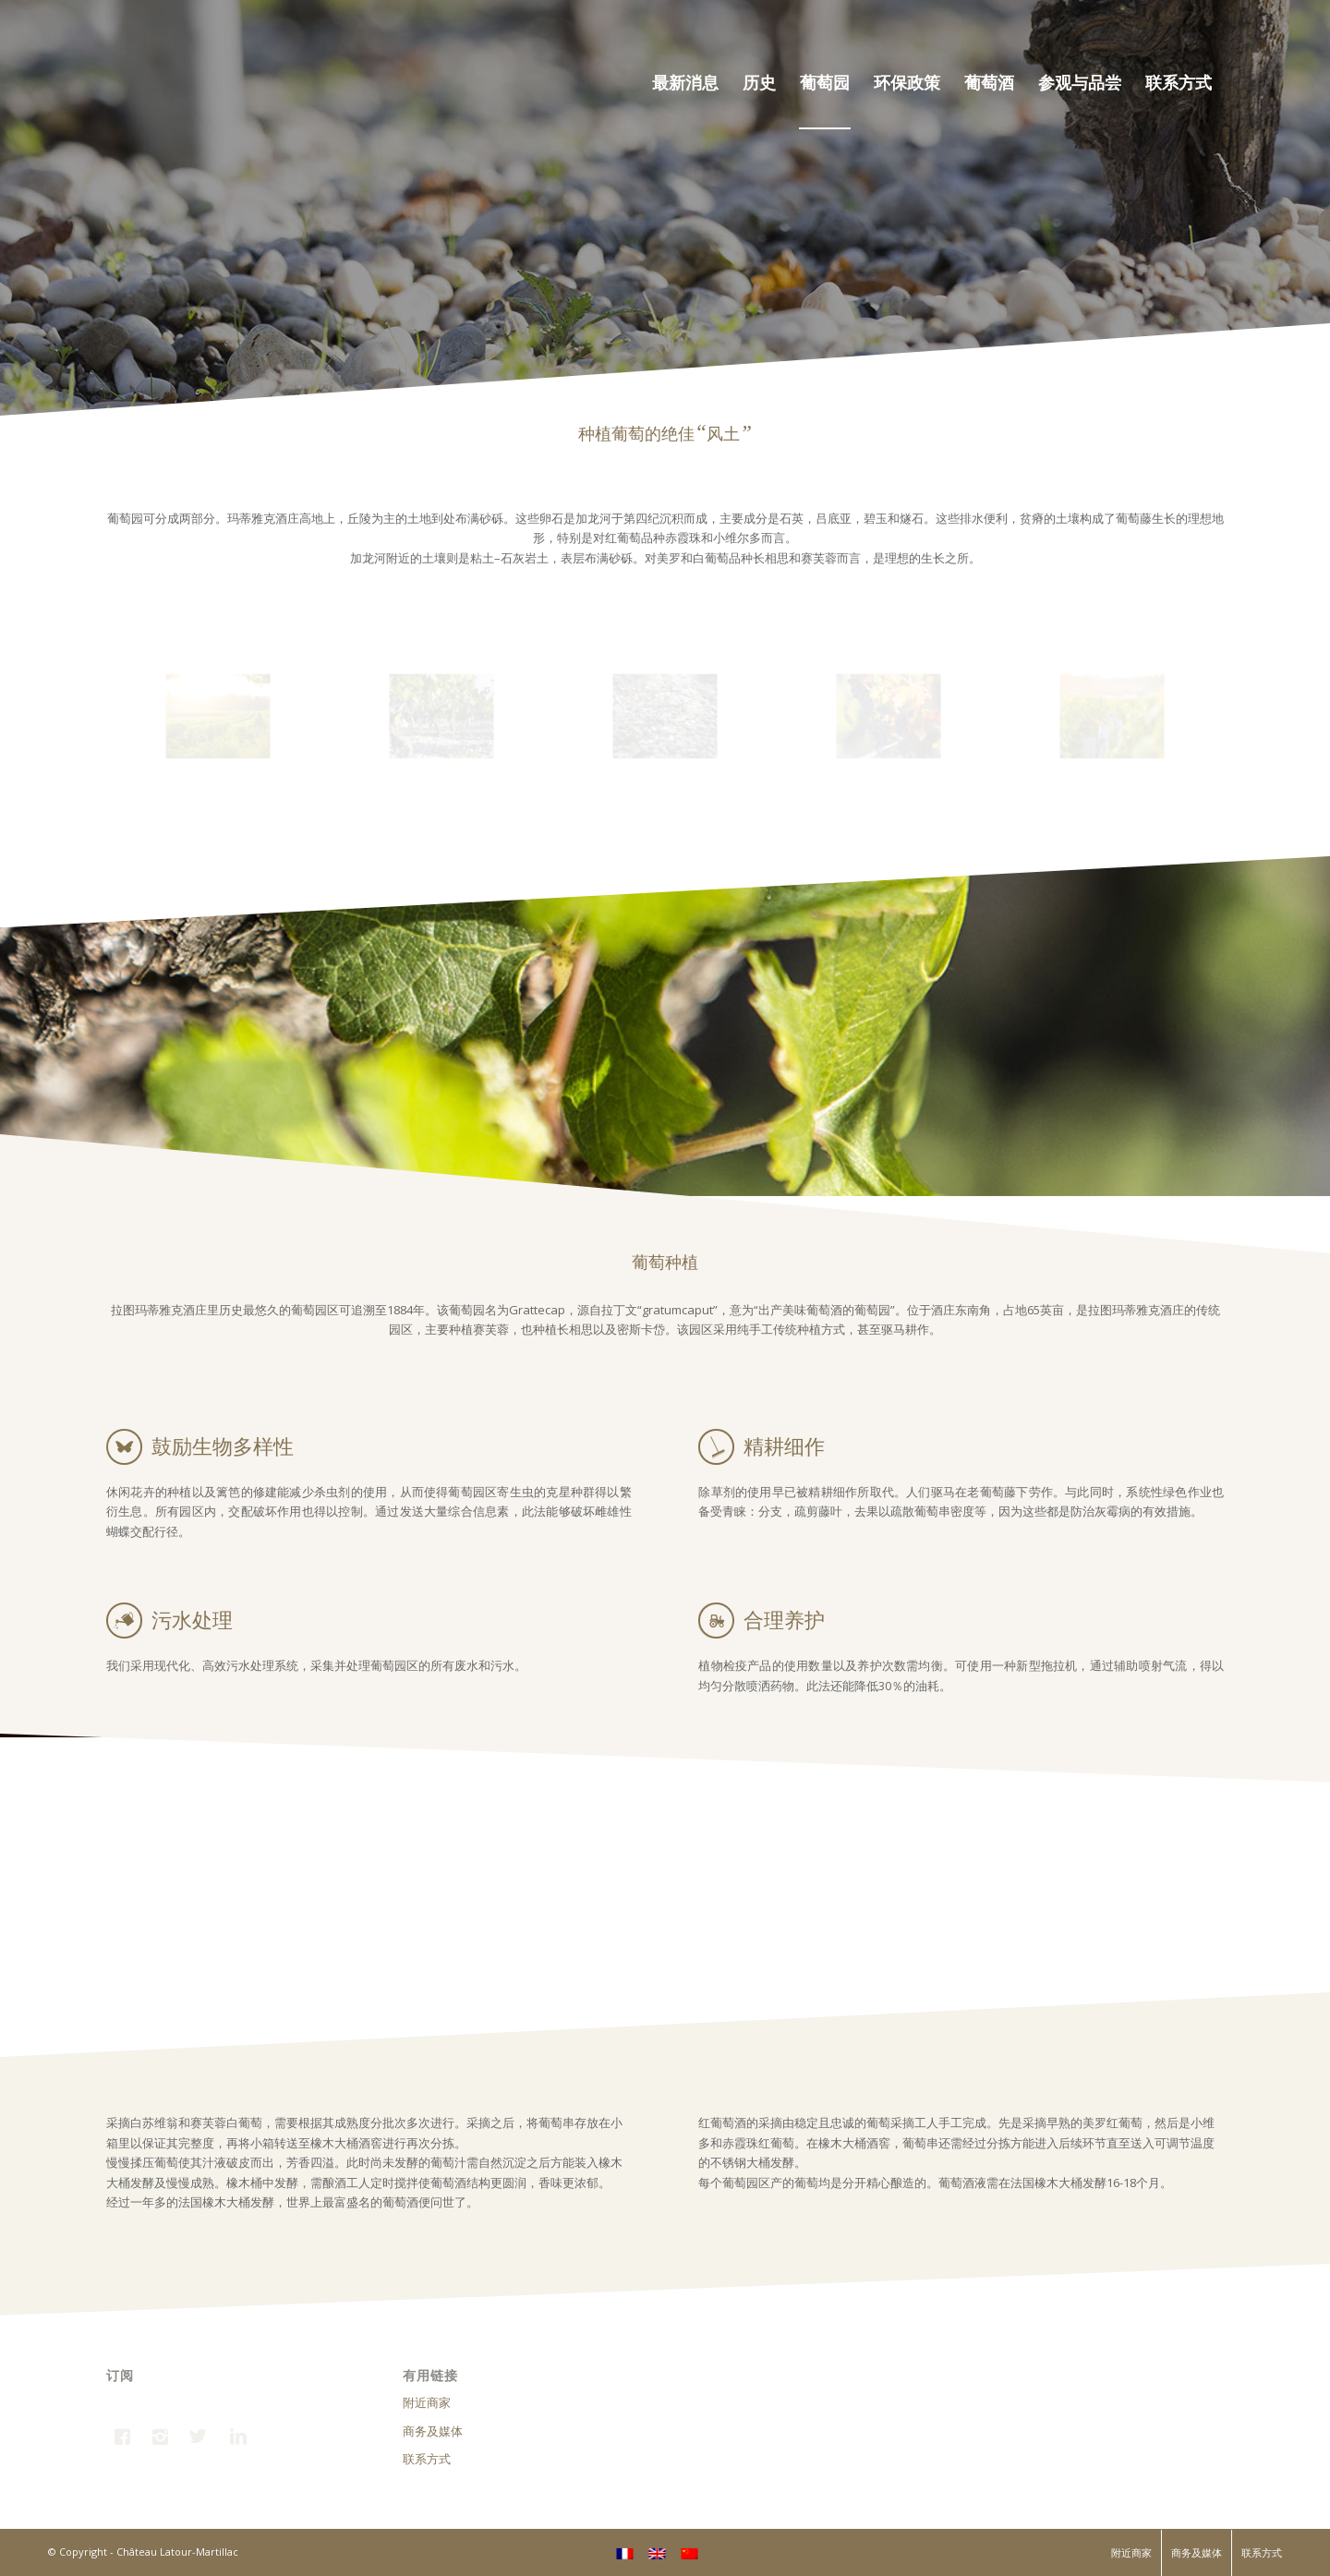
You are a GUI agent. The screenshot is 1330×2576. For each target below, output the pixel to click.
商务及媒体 (433, 2431)
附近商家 (427, 2402)
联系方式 (427, 2458)
